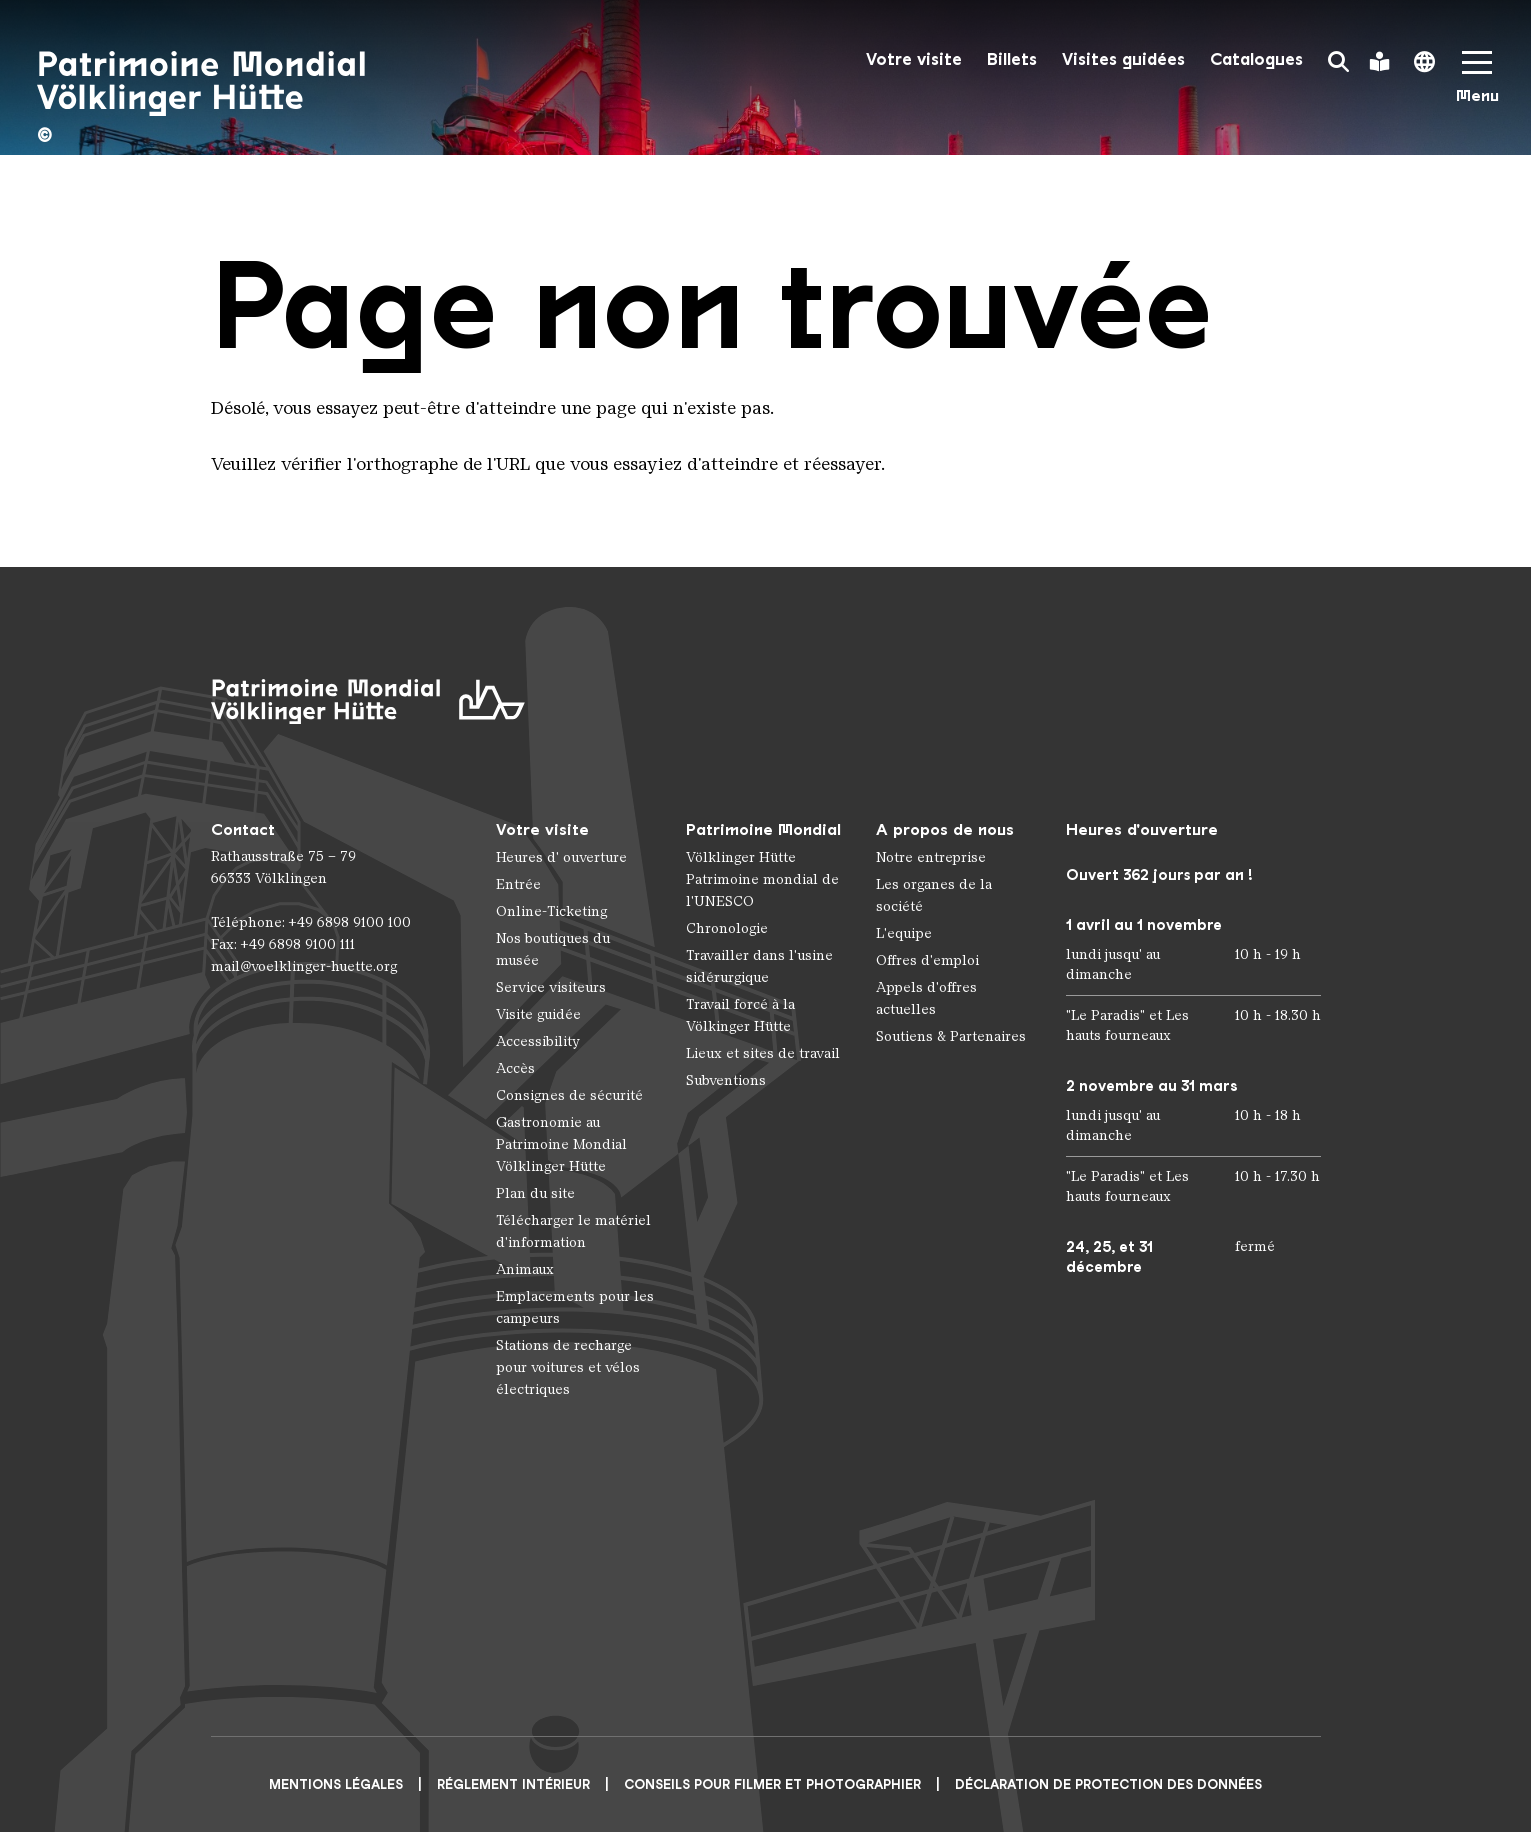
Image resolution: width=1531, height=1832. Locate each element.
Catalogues (1256, 59)
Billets (1012, 59)
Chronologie (727, 928)
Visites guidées (1123, 59)
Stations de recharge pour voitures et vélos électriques (568, 1367)
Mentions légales (336, 1784)
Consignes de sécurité (569, 1095)
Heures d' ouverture (561, 857)
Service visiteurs (551, 987)
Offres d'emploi (927, 960)
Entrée (518, 884)
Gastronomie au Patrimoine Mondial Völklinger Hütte (561, 1144)
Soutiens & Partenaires (951, 1036)
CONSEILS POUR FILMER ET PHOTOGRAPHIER (772, 1784)
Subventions (726, 1080)
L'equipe (904, 933)
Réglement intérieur (513, 1784)
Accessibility (538, 1041)
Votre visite (914, 59)
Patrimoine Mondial (763, 829)
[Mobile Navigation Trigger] (1477, 83)
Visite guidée (538, 1014)
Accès (515, 1068)
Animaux (525, 1269)
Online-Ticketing (551, 911)
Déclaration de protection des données (1108, 1784)
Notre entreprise (931, 857)
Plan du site (535, 1193)
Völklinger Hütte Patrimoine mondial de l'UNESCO (762, 879)
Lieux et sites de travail (763, 1053)
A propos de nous (945, 829)
